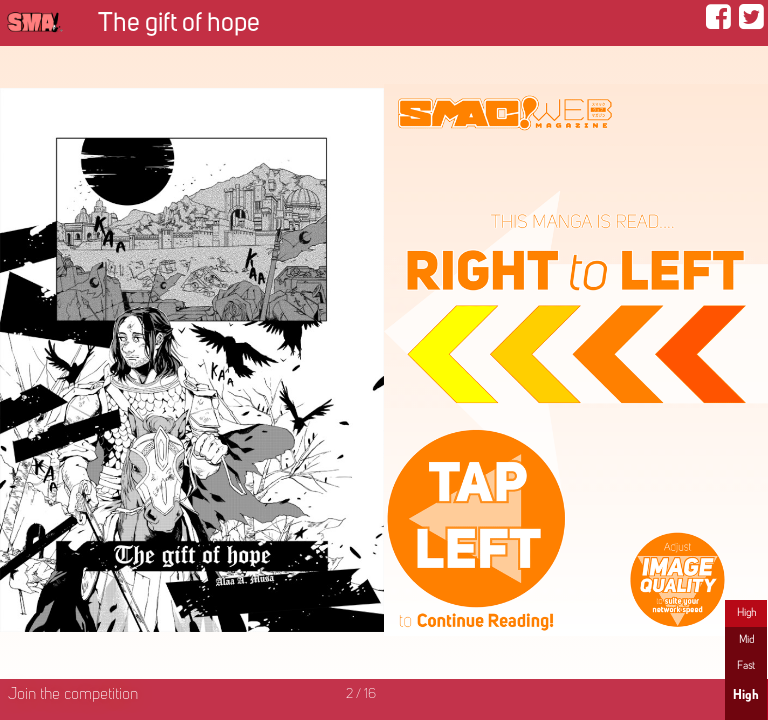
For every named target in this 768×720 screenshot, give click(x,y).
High (746, 613)
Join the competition (73, 695)
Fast (746, 666)
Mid (746, 640)
